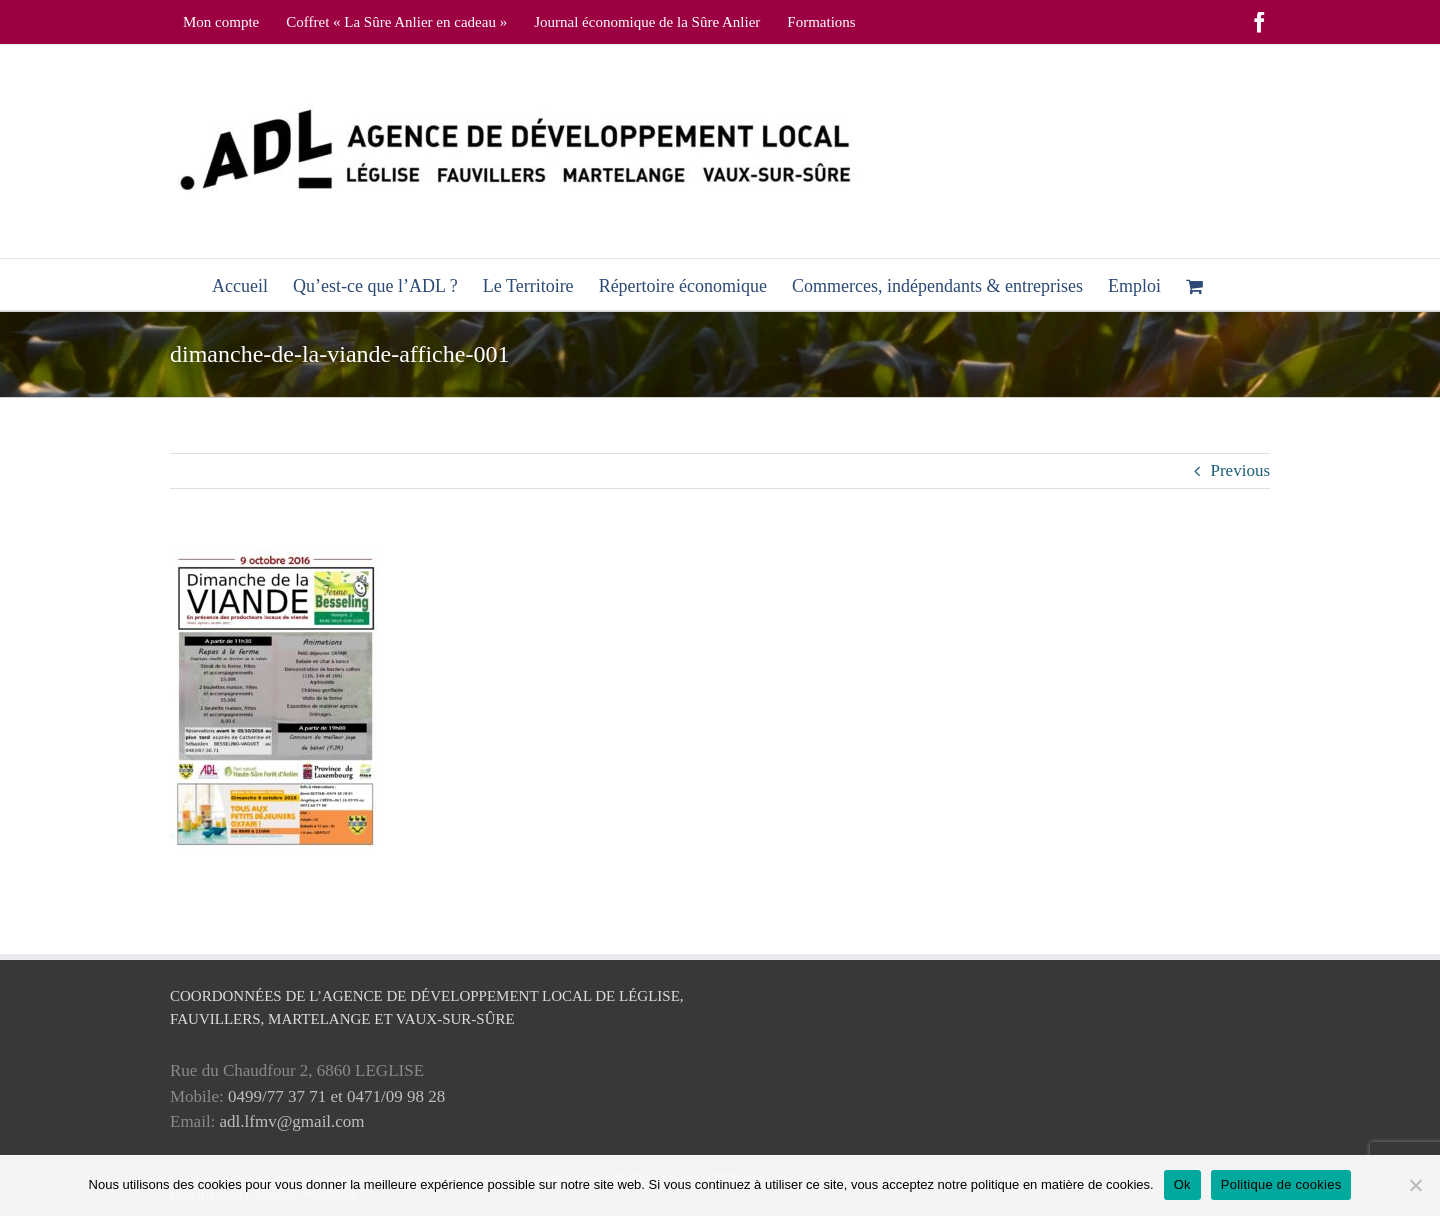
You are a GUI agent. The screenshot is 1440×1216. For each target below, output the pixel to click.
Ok (1182, 1184)
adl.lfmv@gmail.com (292, 1121)
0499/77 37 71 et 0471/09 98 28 (336, 1096)
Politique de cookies (1281, 1184)
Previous (1241, 470)
